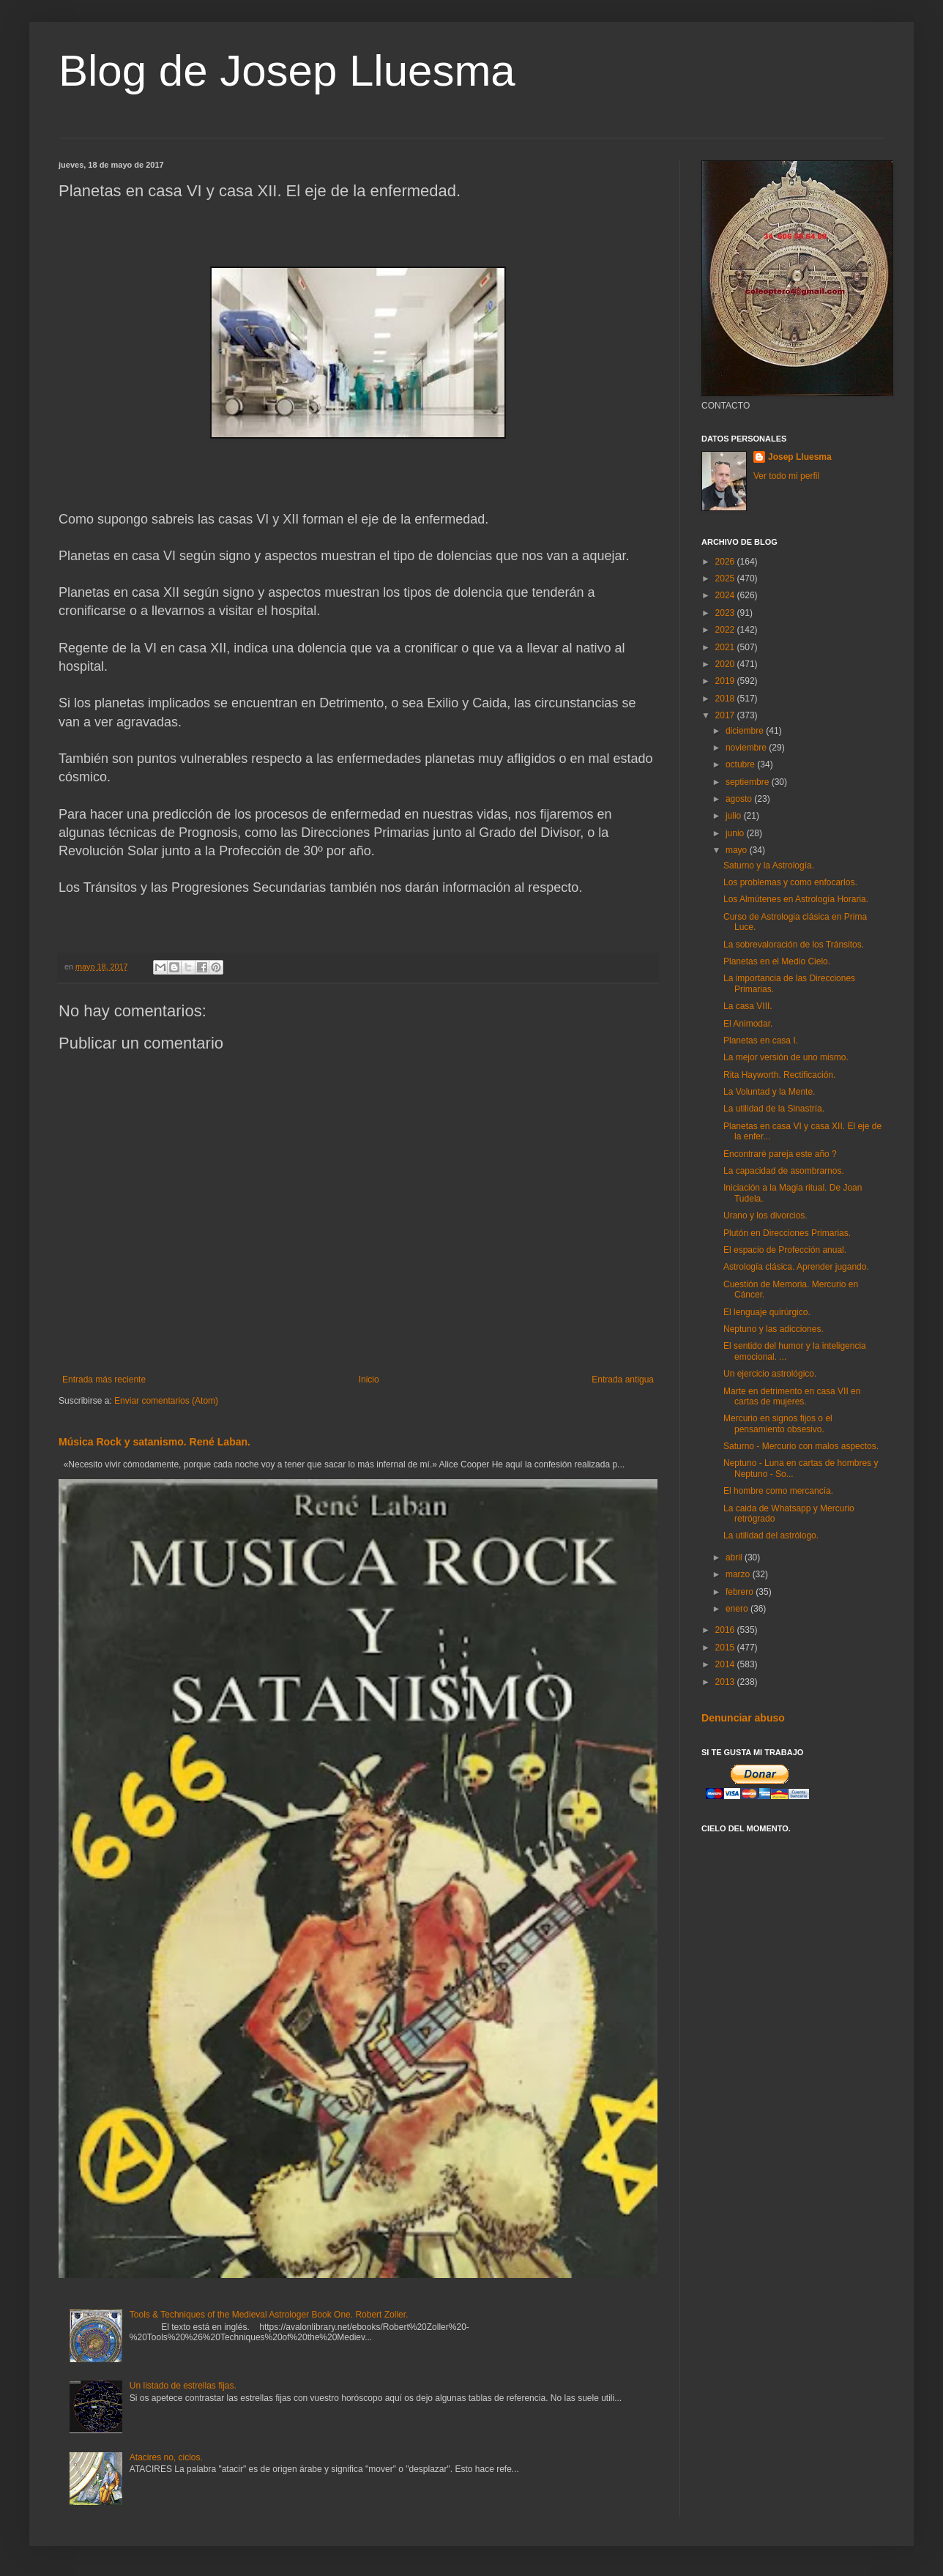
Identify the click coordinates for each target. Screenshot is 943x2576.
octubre (741, 764)
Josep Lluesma (800, 457)
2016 (726, 1630)
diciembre (746, 731)
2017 (726, 715)
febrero (741, 1592)
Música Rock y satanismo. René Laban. (154, 1442)
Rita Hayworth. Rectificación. (779, 1075)
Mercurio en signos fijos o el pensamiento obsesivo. (777, 1423)
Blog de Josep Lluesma (287, 70)
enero (738, 1609)
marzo (739, 1574)
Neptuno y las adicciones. (773, 1329)
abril (735, 1557)
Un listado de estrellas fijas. (183, 2385)
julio (735, 816)
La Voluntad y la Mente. (769, 1092)
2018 (726, 698)
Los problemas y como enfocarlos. (790, 882)
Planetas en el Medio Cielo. (776, 961)
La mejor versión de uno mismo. (786, 1057)
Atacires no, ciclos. (166, 2457)
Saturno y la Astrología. (768, 865)
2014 (726, 1664)
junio (736, 833)
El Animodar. (747, 1024)
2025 (726, 578)
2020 (726, 664)
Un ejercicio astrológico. (769, 1374)
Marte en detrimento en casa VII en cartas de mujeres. (791, 1396)
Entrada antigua (623, 1379)
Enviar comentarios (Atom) (166, 1401)
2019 (726, 681)
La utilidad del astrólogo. (771, 1535)
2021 (726, 647)
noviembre (747, 747)
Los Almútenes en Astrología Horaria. (795, 899)
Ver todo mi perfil (786, 476)
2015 (726, 1647)
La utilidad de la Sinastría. (773, 1108)
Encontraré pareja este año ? (780, 1154)
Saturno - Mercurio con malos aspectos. (801, 1446)
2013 (726, 1682)
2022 (726, 630)
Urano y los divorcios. (765, 1215)
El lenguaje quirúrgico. (766, 1312)
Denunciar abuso (743, 1718)
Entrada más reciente (104, 1379)
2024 (726, 595)
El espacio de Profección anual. (784, 1250)
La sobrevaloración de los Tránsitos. (793, 944)
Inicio (369, 1379)
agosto (740, 799)
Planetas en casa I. (760, 1040)
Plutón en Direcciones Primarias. (787, 1233)
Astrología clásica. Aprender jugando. (796, 1267)
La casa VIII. (747, 1006)
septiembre (749, 782)
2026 (726, 561)
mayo (738, 850)
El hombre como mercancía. (778, 1491)
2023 (726, 613)
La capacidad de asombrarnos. (783, 1171)
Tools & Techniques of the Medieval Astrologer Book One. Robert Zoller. (269, 2314)
